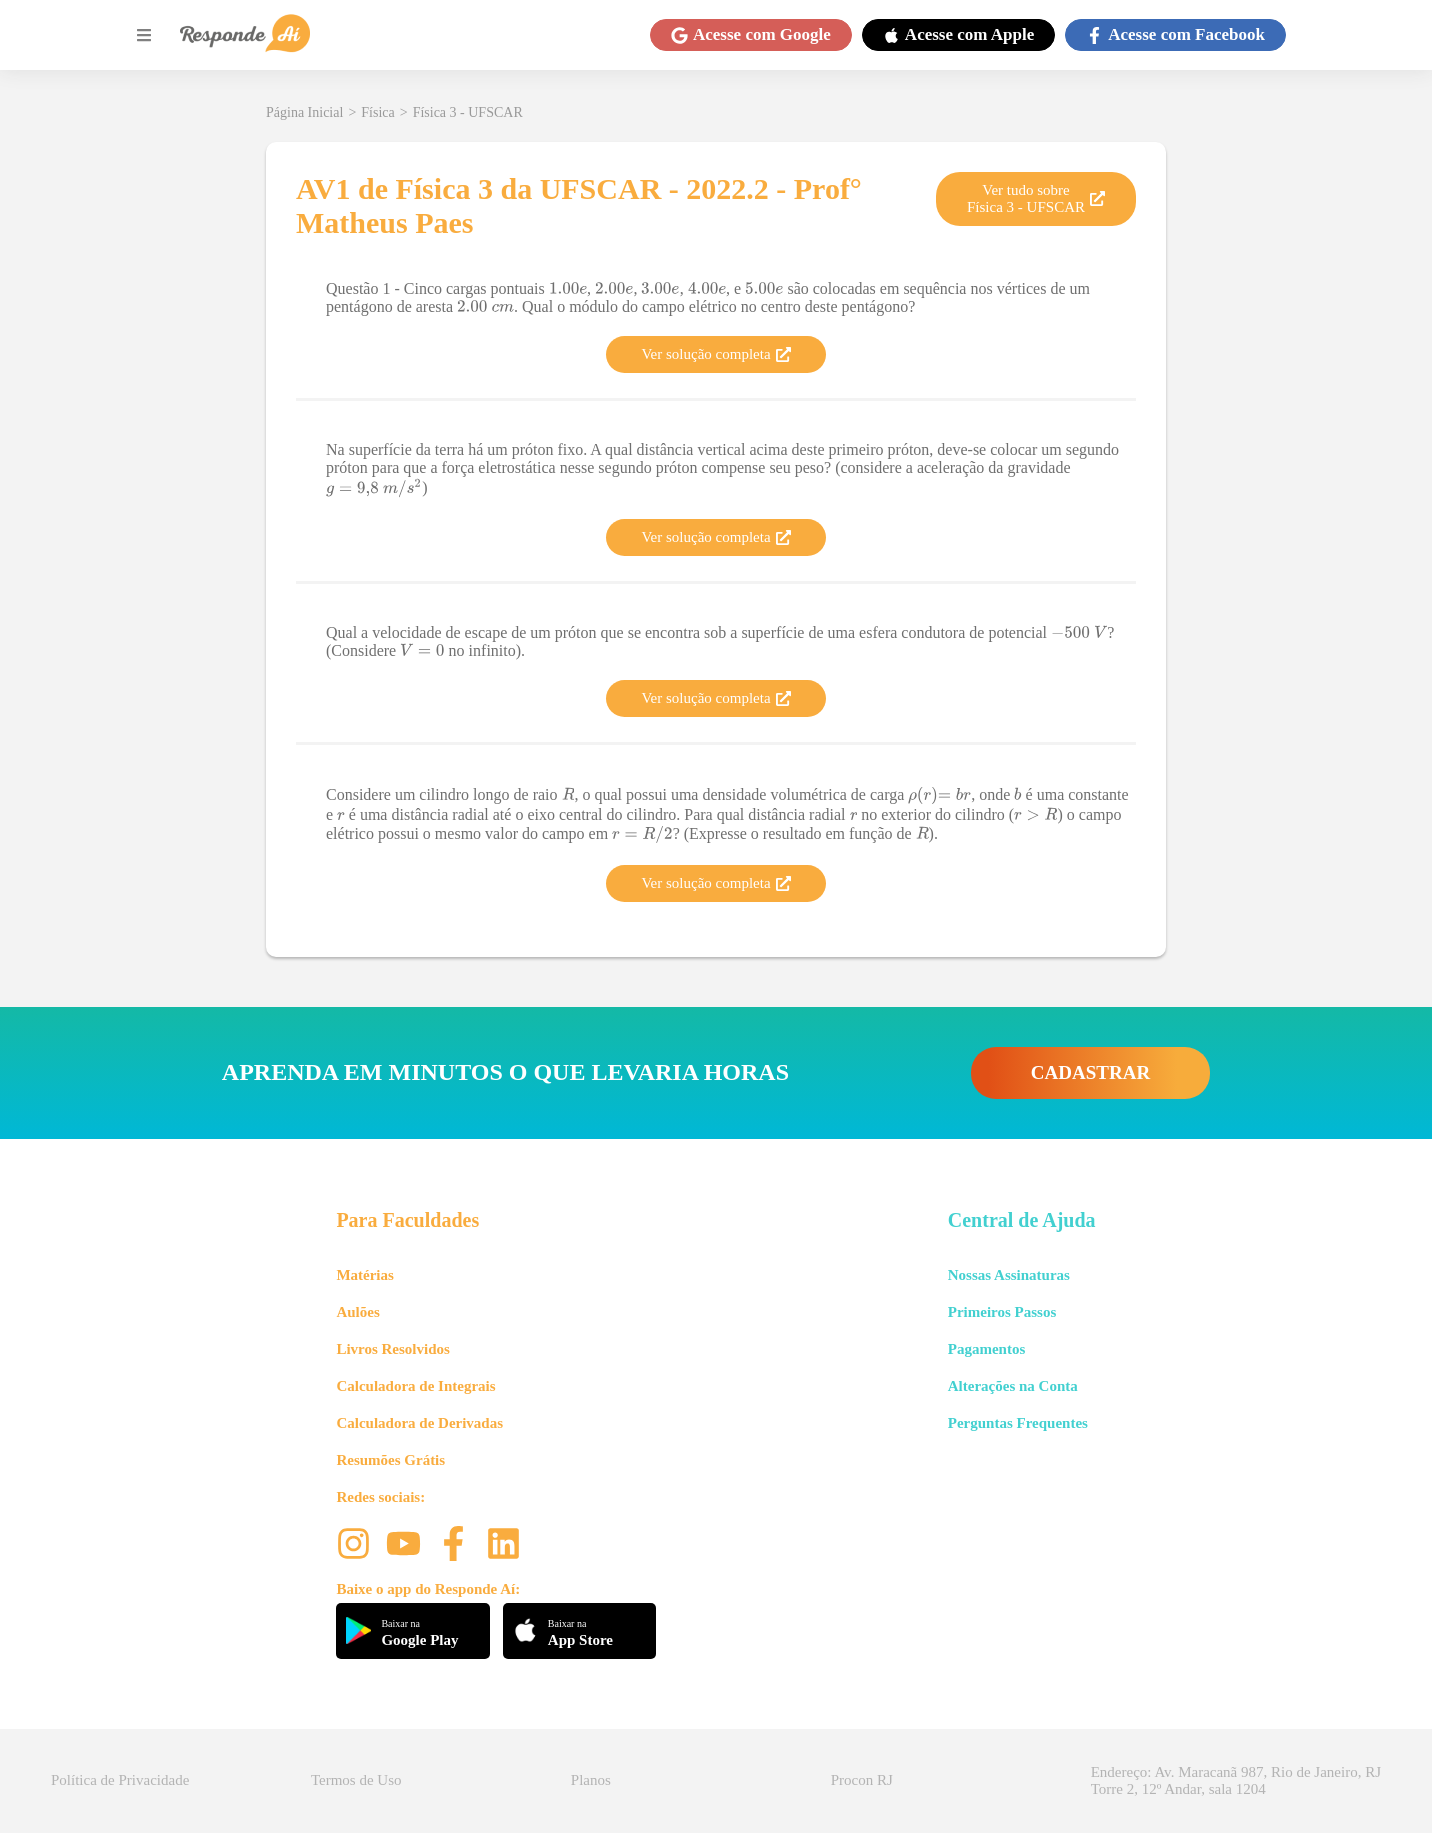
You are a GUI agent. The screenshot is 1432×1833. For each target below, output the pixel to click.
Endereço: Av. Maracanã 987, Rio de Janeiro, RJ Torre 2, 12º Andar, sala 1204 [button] (1236, 1780)
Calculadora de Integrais (415, 1386)
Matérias (364, 1275)
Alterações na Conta (1013, 1386)
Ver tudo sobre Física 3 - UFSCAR (1036, 198)
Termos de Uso (356, 1780)
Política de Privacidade (120, 1780)
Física (377, 112)
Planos (591, 1780)
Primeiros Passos (1002, 1312)
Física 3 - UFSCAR (468, 112)
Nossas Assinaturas (1009, 1275)
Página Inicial (304, 112)
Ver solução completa (715, 354)
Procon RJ (862, 1780)
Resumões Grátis (390, 1460)
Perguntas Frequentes (1018, 1423)
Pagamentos (987, 1349)
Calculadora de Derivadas (419, 1423)
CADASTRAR (1090, 1072)
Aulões (357, 1312)
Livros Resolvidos (393, 1349)
